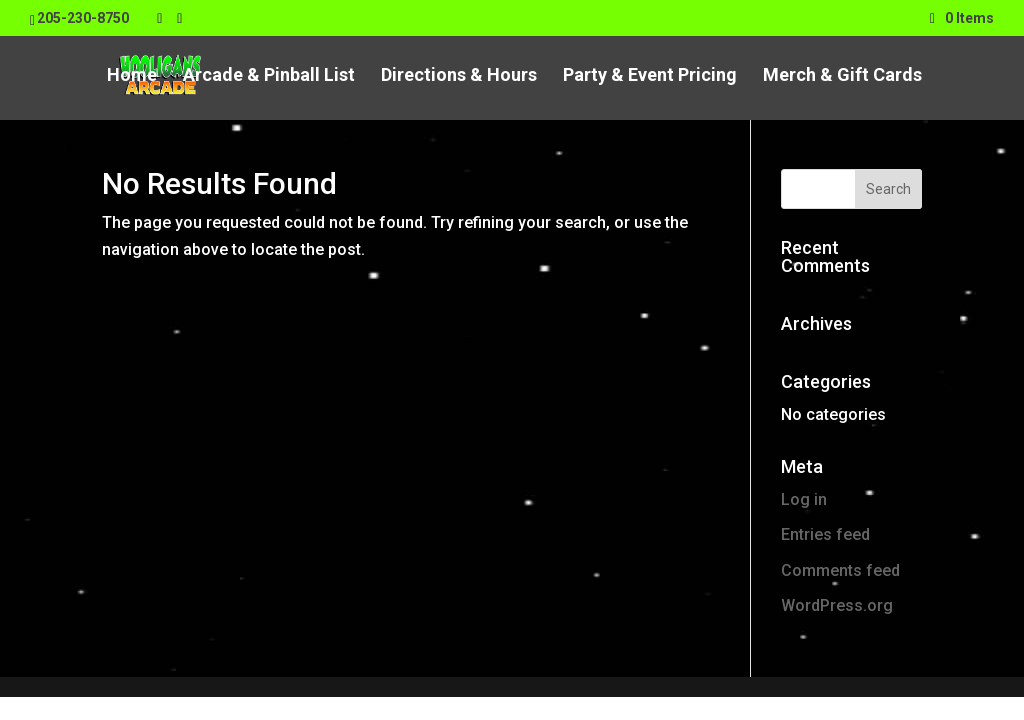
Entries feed (825, 534)
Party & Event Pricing (650, 76)
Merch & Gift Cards (842, 76)
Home (132, 76)
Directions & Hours (459, 76)
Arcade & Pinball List (269, 76)
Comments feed (840, 570)
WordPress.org (837, 605)
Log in (804, 499)
